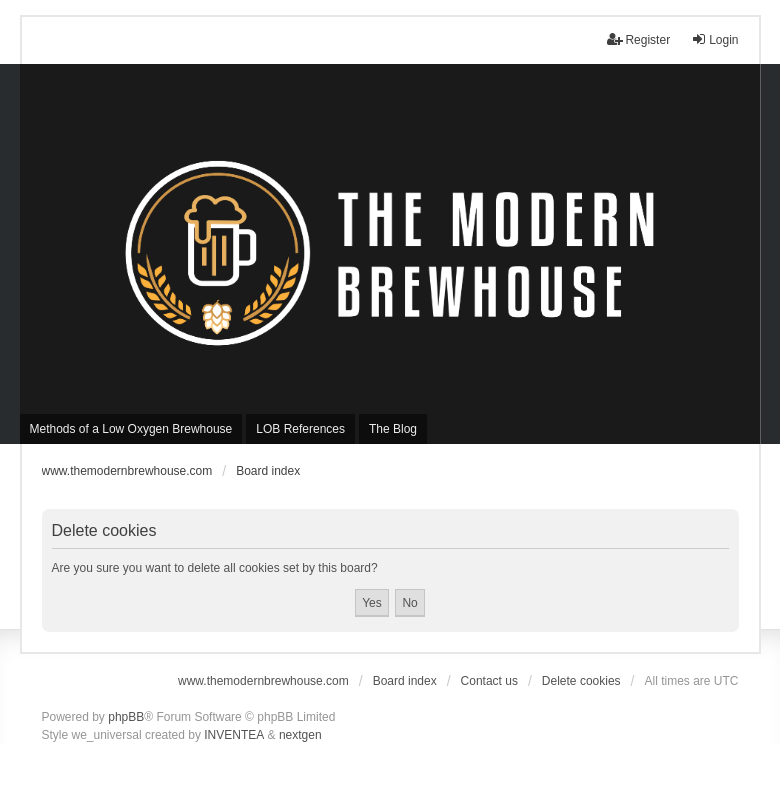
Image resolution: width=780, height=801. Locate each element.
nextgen (300, 735)
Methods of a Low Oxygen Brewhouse (131, 429)
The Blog (393, 429)
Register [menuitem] (638, 39)
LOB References (300, 429)
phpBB (126, 717)
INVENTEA (234, 735)
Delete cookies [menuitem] (581, 681)
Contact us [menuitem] (489, 681)
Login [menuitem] (714, 39)
